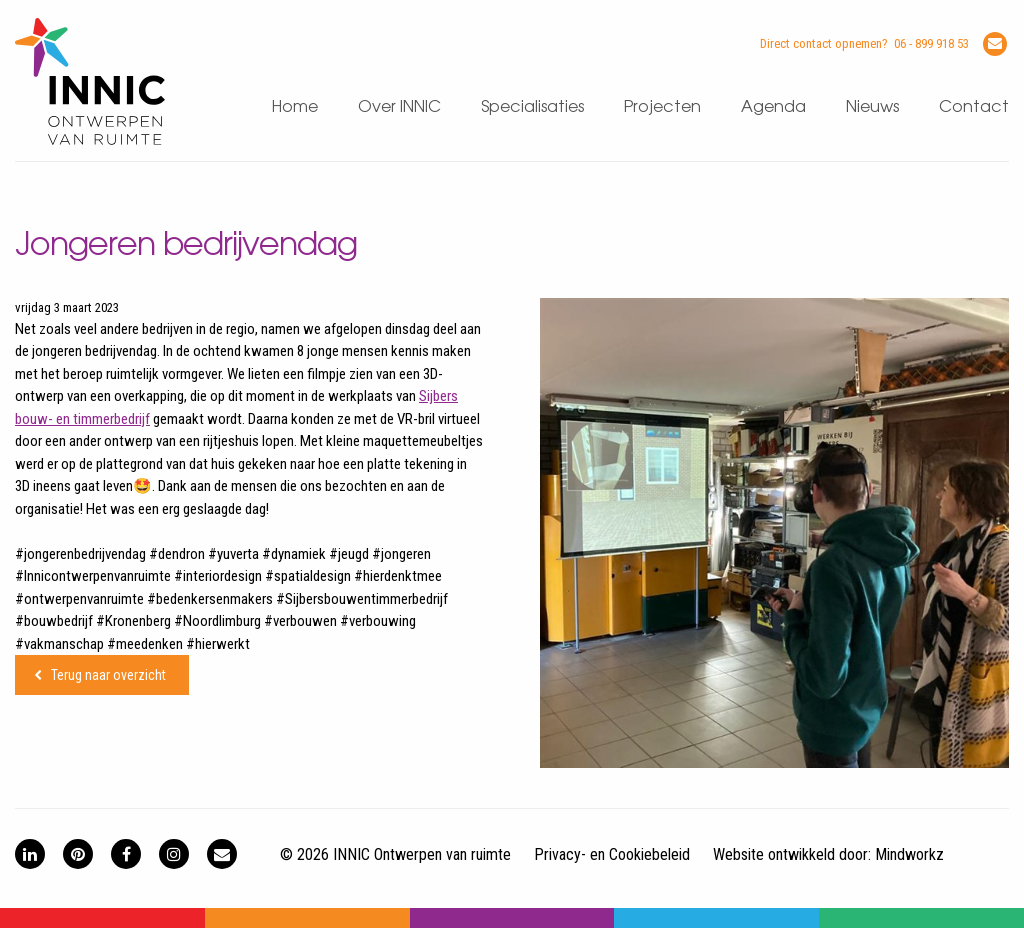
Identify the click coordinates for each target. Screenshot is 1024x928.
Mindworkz (909, 854)
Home (295, 107)
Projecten (662, 107)
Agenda (773, 107)
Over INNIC (399, 107)
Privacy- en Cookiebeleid (612, 854)
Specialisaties (532, 107)
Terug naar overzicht (108, 675)
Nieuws (872, 107)
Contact (974, 107)
